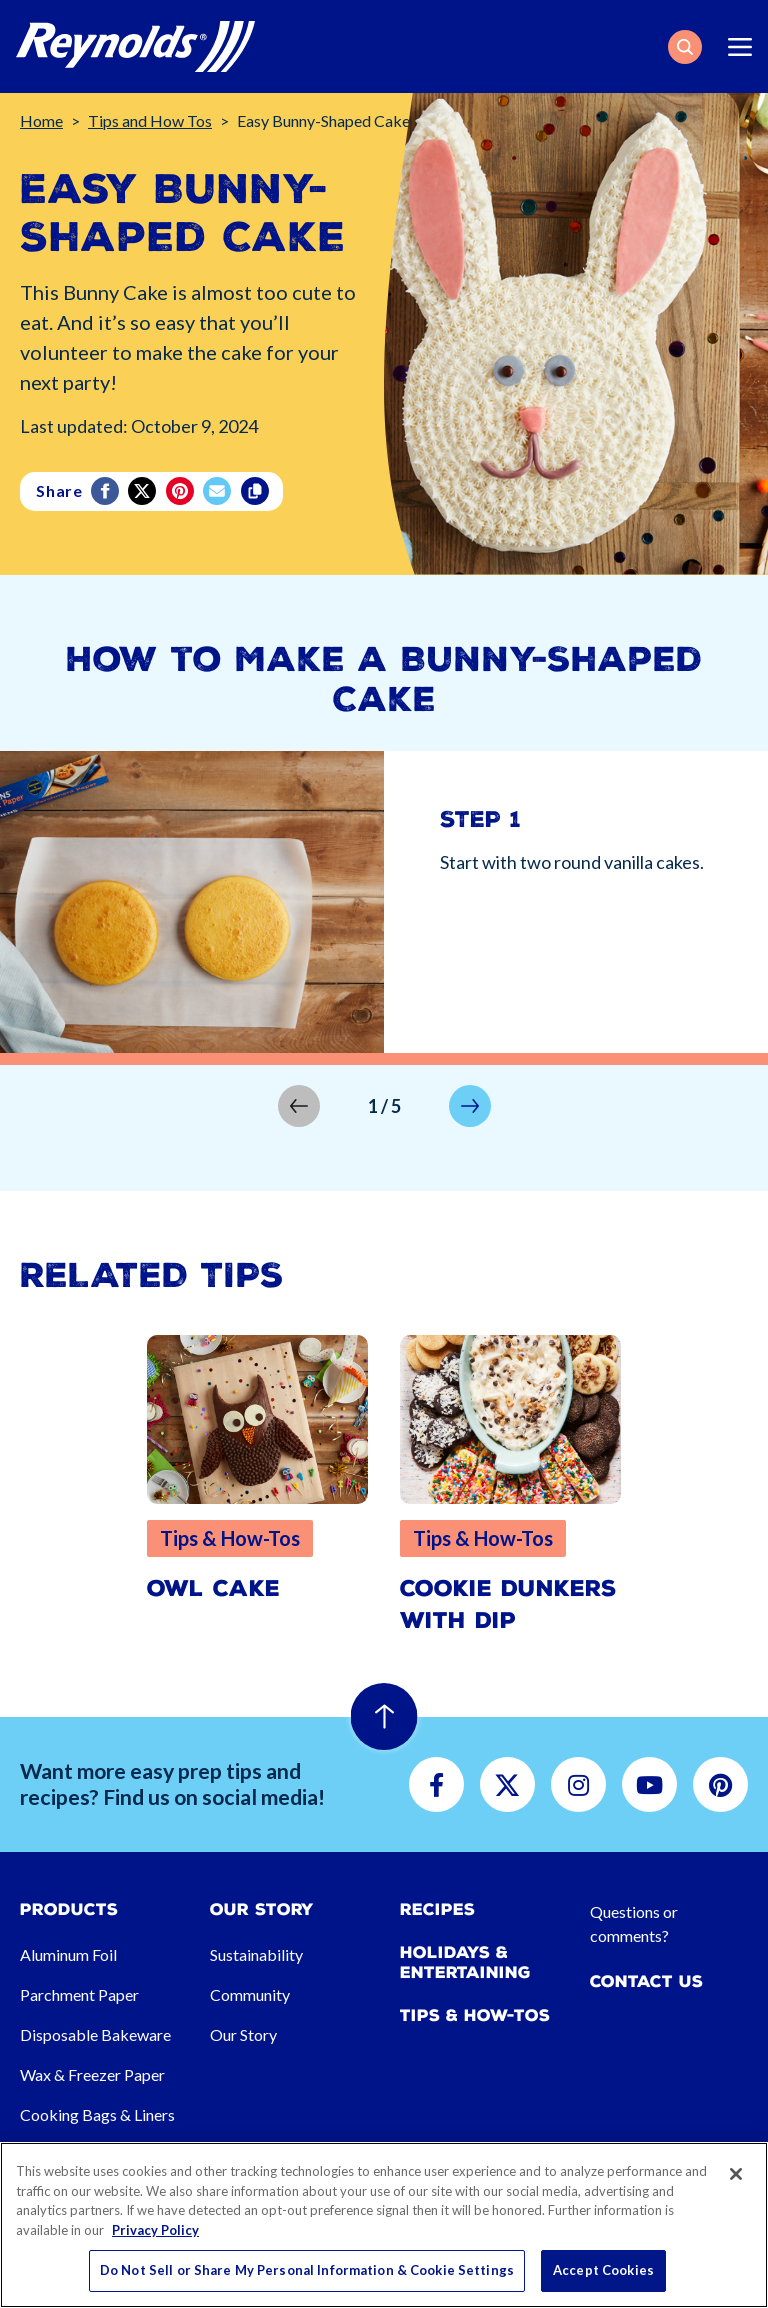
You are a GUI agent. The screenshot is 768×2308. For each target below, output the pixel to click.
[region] (384, 2225)
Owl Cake (213, 1588)
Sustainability (256, 1954)
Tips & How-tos (475, 2015)
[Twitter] (143, 491)
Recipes (437, 1909)
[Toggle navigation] (740, 47)
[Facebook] (106, 491)
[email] (218, 491)
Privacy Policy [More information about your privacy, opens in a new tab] (155, 2230)
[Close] (736, 2174)
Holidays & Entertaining (465, 1962)
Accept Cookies (603, 2270)
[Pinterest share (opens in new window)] (181, 491)
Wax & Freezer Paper (92, 2074)
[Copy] (256, 491)
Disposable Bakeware (95, 2034)
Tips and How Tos (150, 120)
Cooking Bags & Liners (97, 2114)
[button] (685, 47)
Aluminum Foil (68, 1954)
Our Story (243, 2034)
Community (250, 1994)
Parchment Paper (79, 1994)
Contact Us (646, 1981)
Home (41, 120)
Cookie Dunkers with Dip (508, 1604)
